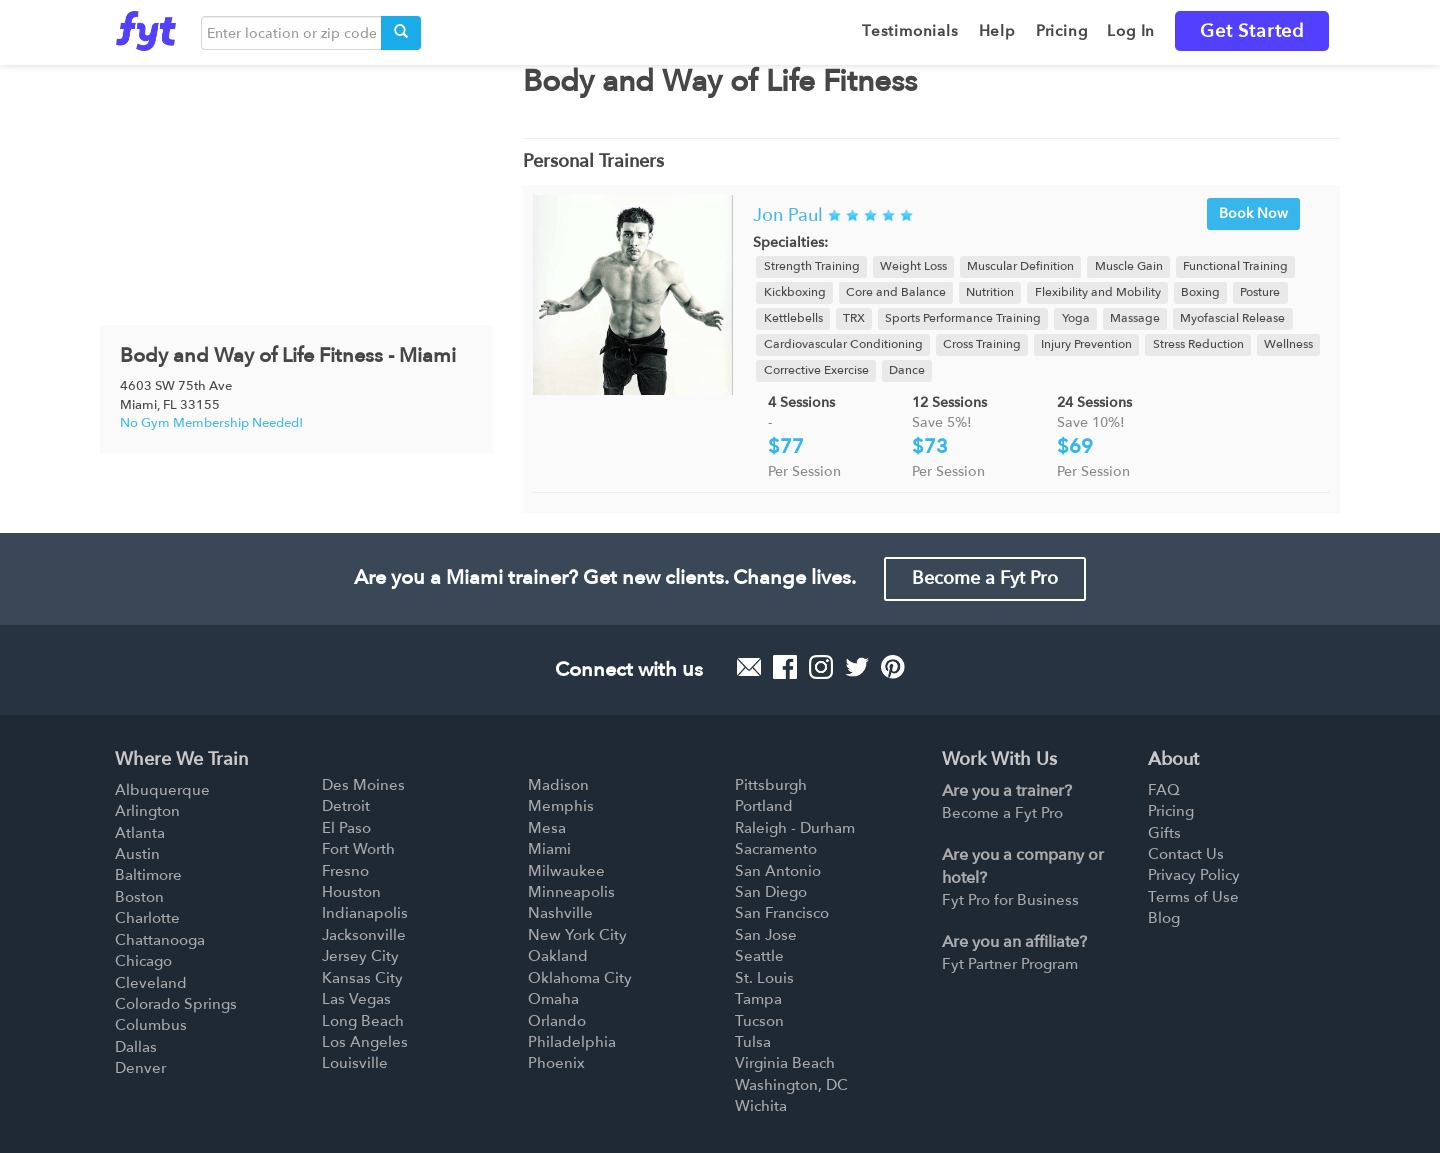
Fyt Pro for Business (1010, 900)
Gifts (1164, 833)
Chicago (143, 961)
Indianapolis (365, 913)
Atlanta (140, 833)
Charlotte (147, 918)
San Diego (771, 892)
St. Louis (764, 978)
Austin (137, 854)
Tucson (759, 1021)
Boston (139, 897)
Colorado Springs (176, 1004)
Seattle (759, 956)
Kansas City (362, 978)
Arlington (147, 811)
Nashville (560, 913)
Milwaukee (566, 871)
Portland (764, 806)
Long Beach (363, 1021)
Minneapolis (571, 892)
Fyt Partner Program (1010, 964)
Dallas (136, 1047)
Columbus (151, 1025)
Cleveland (151, 983)
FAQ (1164, 790)
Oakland (558, 956)
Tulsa (753, 1042)
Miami (549, 849)
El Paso (346, 828)
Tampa (758, 999)
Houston (351, 892)
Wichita (761, 1106)
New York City (577, 935)
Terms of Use (1193, 897)
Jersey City (360, 956)
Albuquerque (162, 790)
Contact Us (1186, 854)
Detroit (346, 806)
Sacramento (776, 849)
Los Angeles (365, 1042)
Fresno (345, 871)
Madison (558, 785)
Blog (1164, 918)
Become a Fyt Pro (985, 578)
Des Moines (363, 785)
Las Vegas (356, 999)
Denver (140, 1068)
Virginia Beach (785, 1063)
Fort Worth (358, 849)
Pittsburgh (771, 785)
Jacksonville (364, 935)
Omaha (553, 999)
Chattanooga (160, 940)
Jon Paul (788, 215)
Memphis (561, 806)
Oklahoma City (580, 978)
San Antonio (778, 871)
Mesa (547, 828)
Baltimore (148, 875)
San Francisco (782, 913)
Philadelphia (572, 1042)
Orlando (557, 1021)
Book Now (1253, 213)
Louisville (355, 1063)
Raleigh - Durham (795, 828)
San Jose (766, 935)
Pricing (1171, 811)
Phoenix (556, 1063)
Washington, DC (791, 1085)
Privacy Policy (1194, 875)
